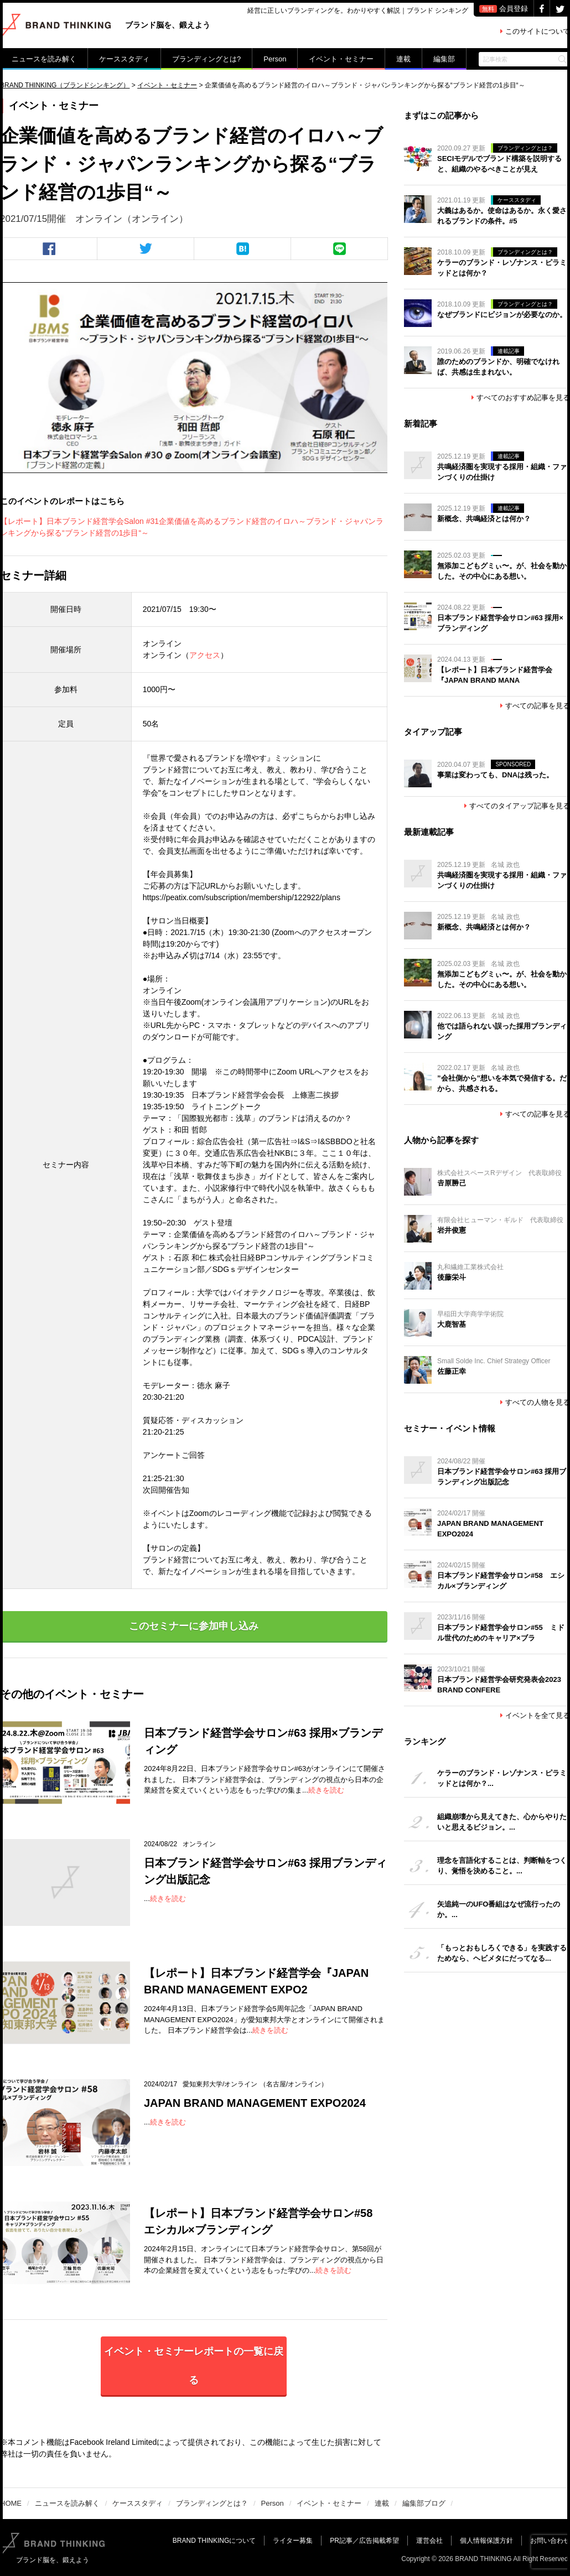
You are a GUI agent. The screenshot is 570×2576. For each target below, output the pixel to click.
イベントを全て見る (535, 1715)
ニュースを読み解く (44, 59)
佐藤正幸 (451, 1371)
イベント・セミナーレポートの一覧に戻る (193, 2366)
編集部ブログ (423, 2503)
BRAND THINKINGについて (214, 2540)
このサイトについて (535, 31)
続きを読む (326, 1790)
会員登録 (503, 8)
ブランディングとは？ (525, 148)
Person (274, 59)
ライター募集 (293, 2540)
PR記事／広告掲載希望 (364, 2540)
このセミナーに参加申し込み (193, 1626)
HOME (11, 2503)
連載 (403, 59)
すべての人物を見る (535, 1402)
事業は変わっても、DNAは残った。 (495, 775)
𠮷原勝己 (451, 1183)
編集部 (444, 59)
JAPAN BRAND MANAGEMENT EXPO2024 (255, 2103)
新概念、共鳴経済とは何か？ (484, 519)
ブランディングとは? (206, 59)
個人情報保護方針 (486, 2540)
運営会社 (429, 2540)
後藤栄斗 (451, 1277)
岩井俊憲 (451, 1230)
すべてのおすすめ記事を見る (520, 397)
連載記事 (509, 351)
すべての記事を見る (535, 706)
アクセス (204, 655)
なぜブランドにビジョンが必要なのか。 (502, 314)
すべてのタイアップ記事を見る (517, 806)
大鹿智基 (451, 1324)
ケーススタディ (124, 59)
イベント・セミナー (341, 59)
